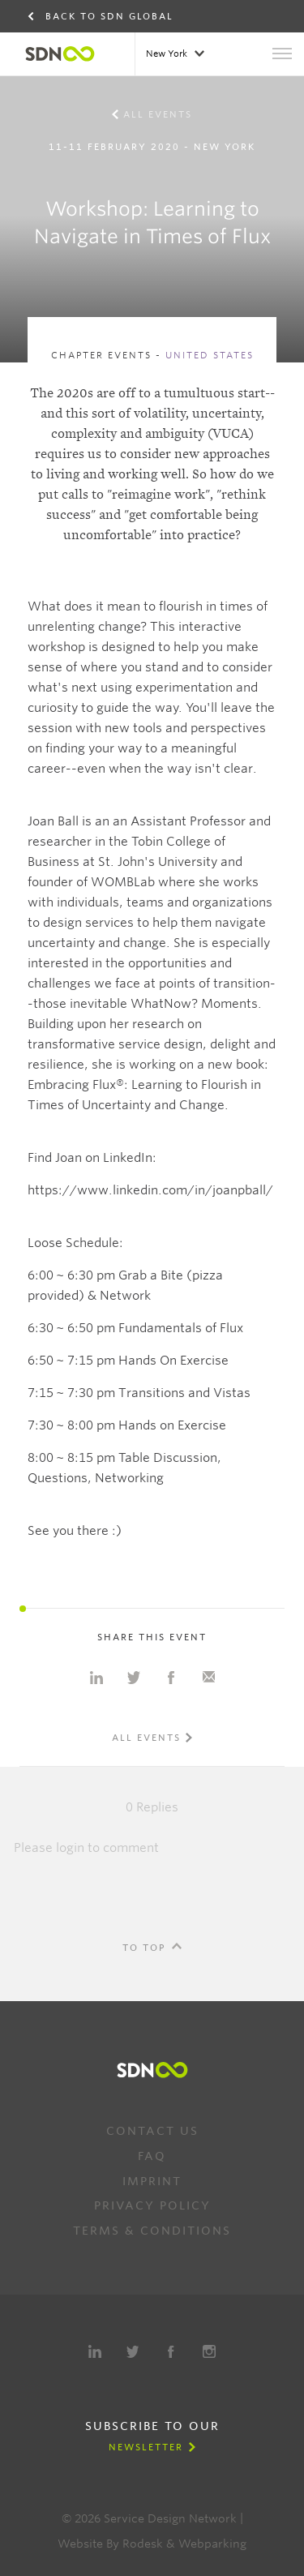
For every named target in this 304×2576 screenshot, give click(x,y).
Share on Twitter (133, 1677)
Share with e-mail (208, 1677)
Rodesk (142, 2543)
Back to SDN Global (109, 16)
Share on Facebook (171, 1677)
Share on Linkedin (96, 1677)
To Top (144, 1947)
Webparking (212, 2543)
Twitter (132, 2351)
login (70, 1848)
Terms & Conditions (152, 2230)
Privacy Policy (152, 2205)
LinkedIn (94, 2351)
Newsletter (146, 2447)
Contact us (152, 2130)
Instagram (209, 2351)
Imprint (152, 2181)
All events (157, 114)
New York (168, 53)
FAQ (152, 2156)
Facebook (171, 2351)
